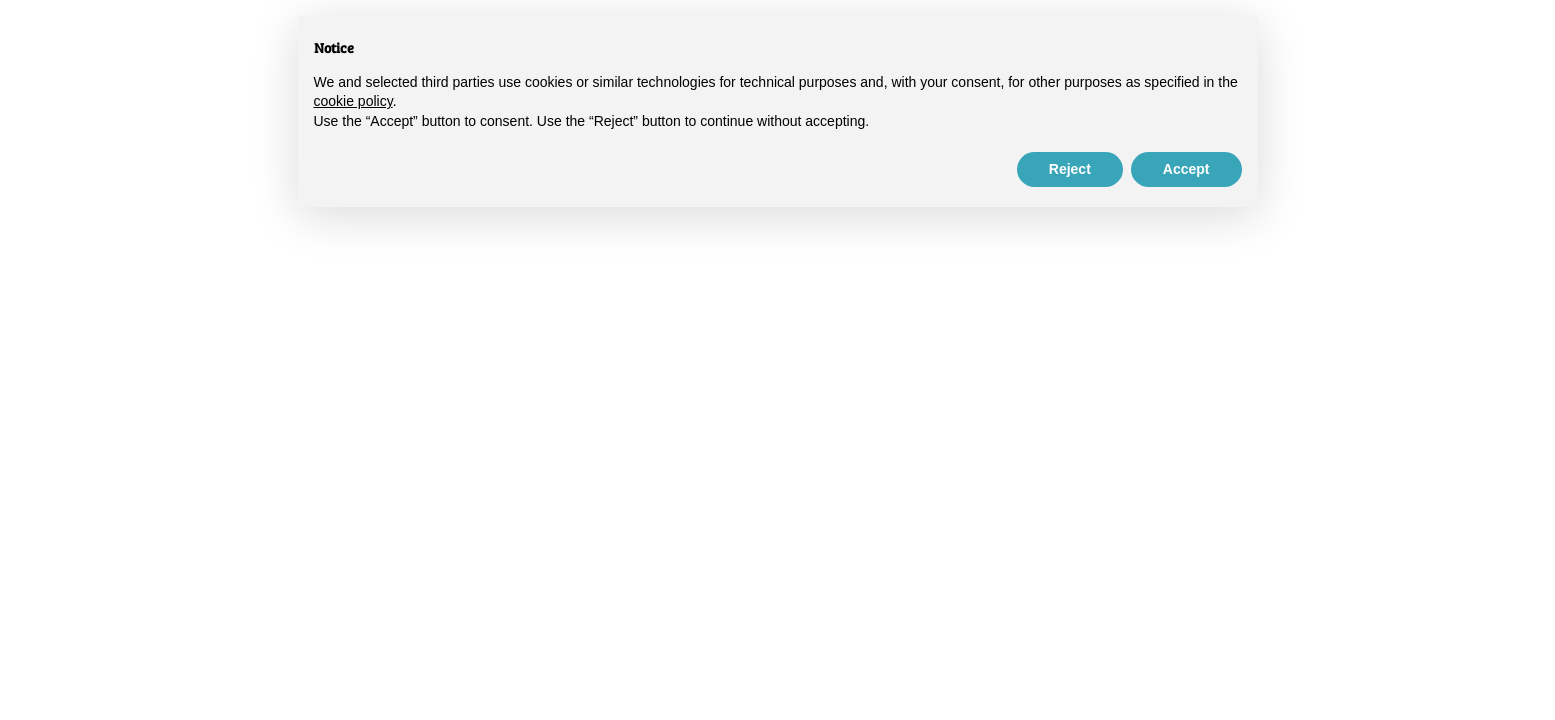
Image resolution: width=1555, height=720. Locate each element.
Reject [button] (1070, 169)
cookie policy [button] (353, 101)
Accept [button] (1186, 169)
